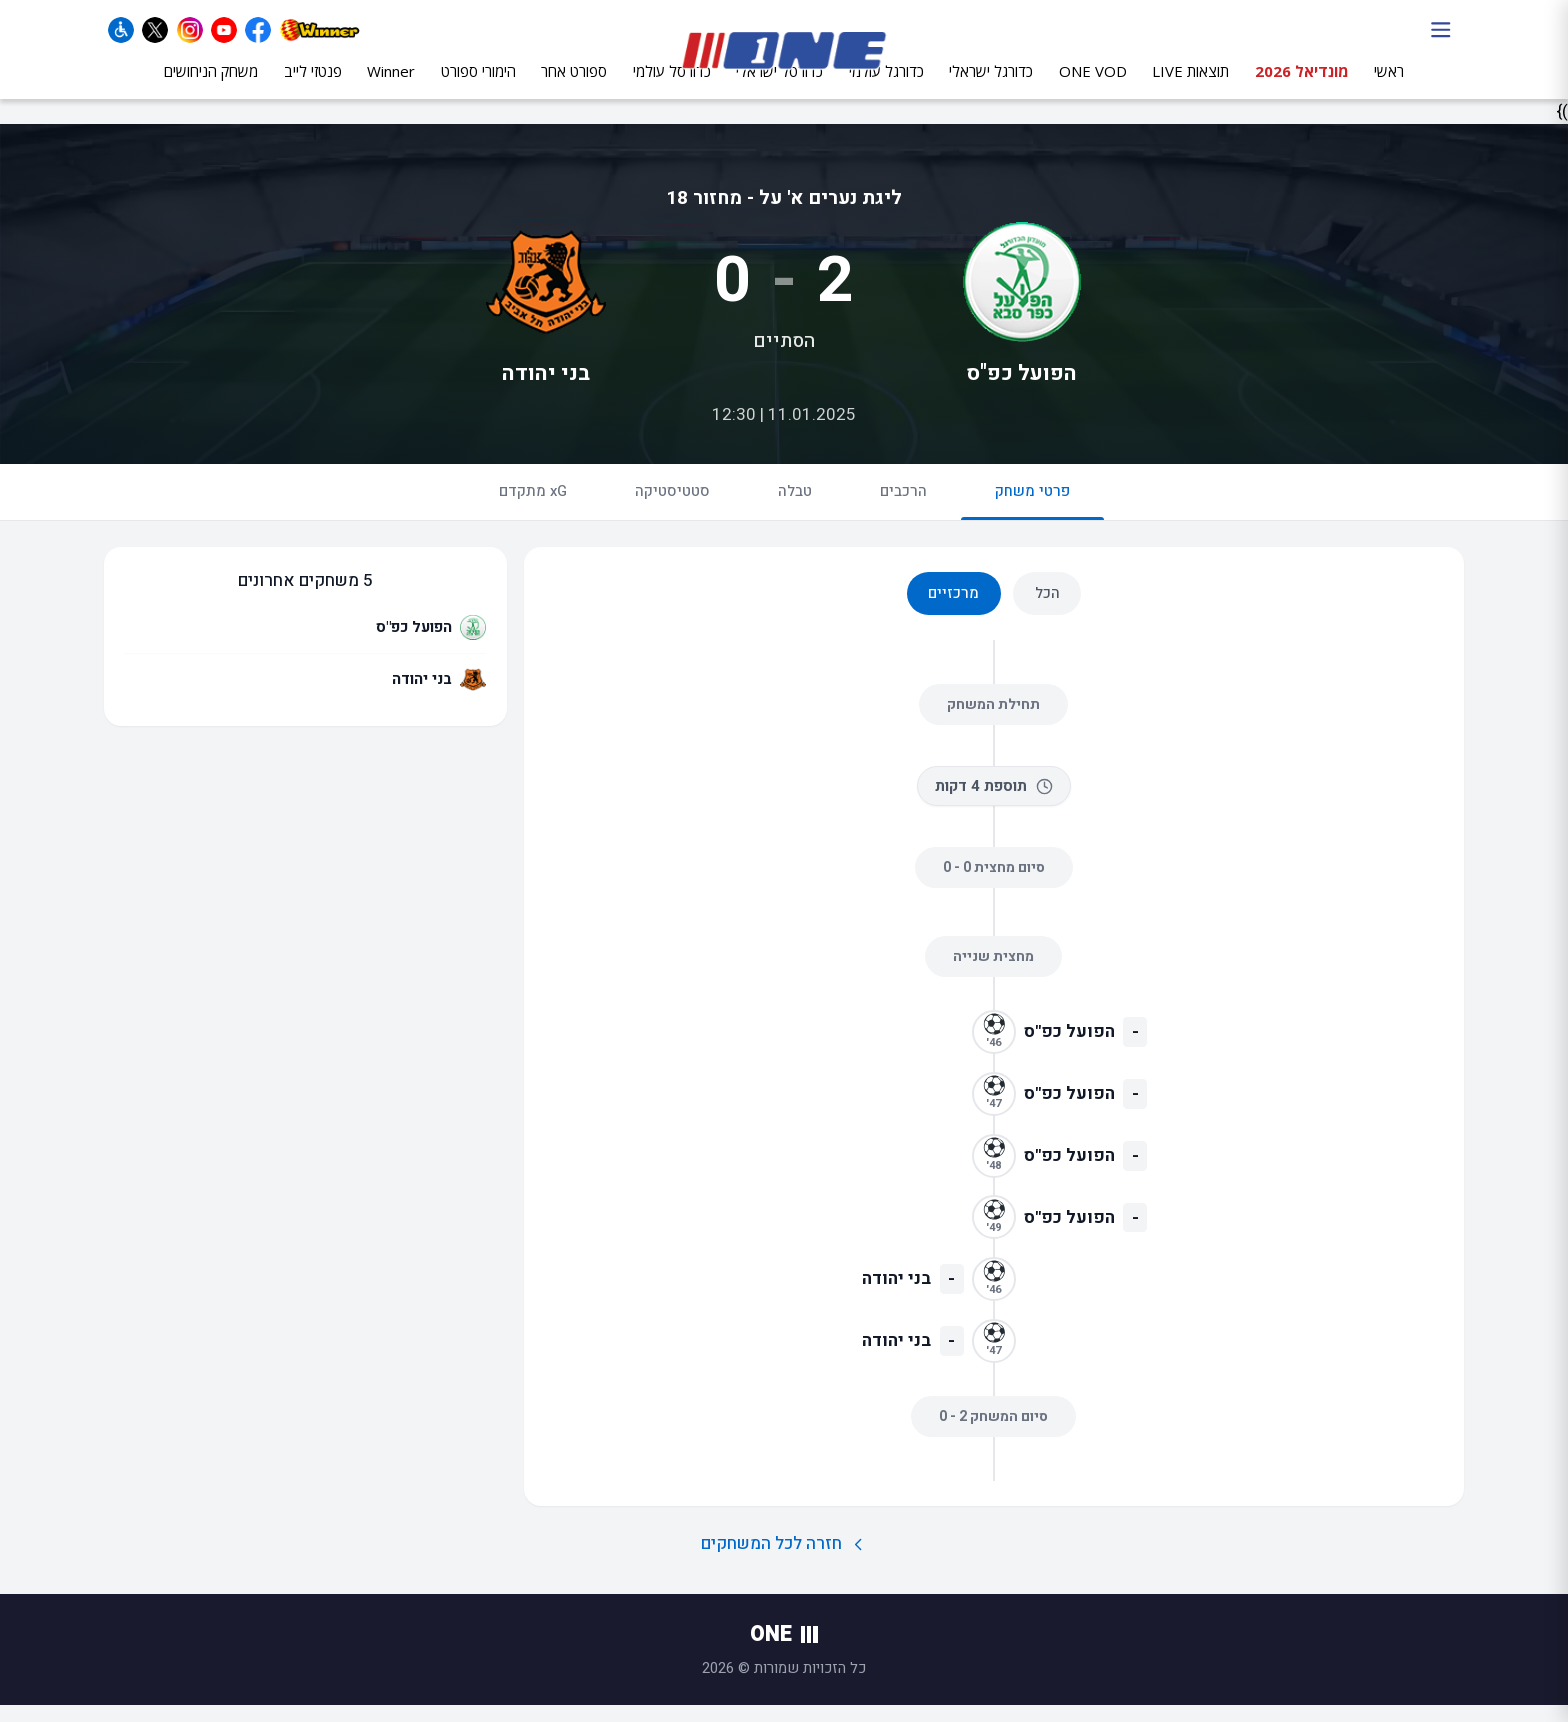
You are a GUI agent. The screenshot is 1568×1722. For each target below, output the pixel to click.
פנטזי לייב (313, 87)
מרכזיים (953, 609)
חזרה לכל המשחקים (784, 1561)
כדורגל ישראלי (991, 87)
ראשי (1389, 87)
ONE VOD (1093, 87)
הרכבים (903, 509)
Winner (391, 87)
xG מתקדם (533, 509)
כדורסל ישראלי (779, 87)
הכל (1047, 609)
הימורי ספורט (478, 87)
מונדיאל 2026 (1302, 87)
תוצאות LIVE (1190, 87)
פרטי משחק (1032, 517)
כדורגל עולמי (886, 87)
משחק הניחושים (211, 87)
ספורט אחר (574, 87)
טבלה (795, 509)
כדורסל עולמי (672, 87)
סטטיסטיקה (672, 509)
